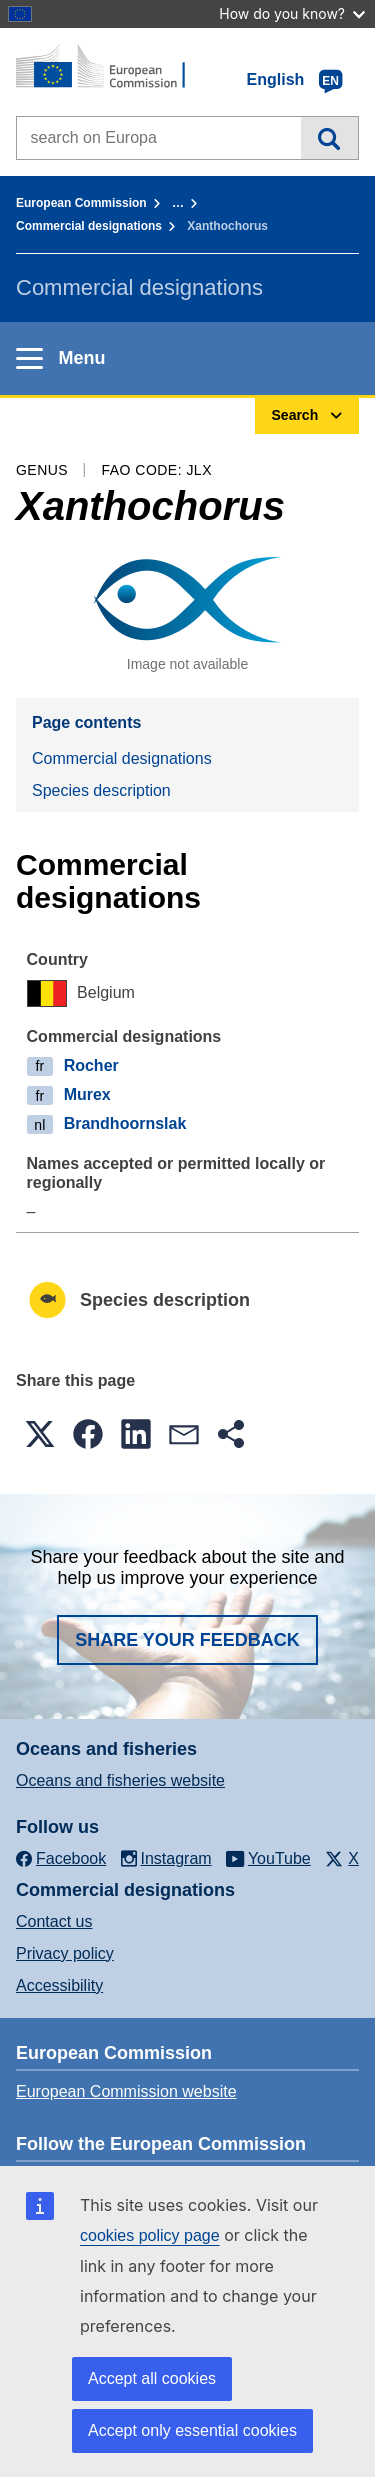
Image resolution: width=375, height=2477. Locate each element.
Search (329, 138)
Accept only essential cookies (192, 2430)
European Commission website (126, 2091)
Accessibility (59, 1985)
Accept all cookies (152, 2378)
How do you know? (292, 13)
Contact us (54, 1921)
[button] (40, 1434)
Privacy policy (65, 1953)
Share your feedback (187, 1640)
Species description (101, 790)
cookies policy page (150, 2235)
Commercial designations (89, 226)
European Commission (81, 203)
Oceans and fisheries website (120, 1780)
